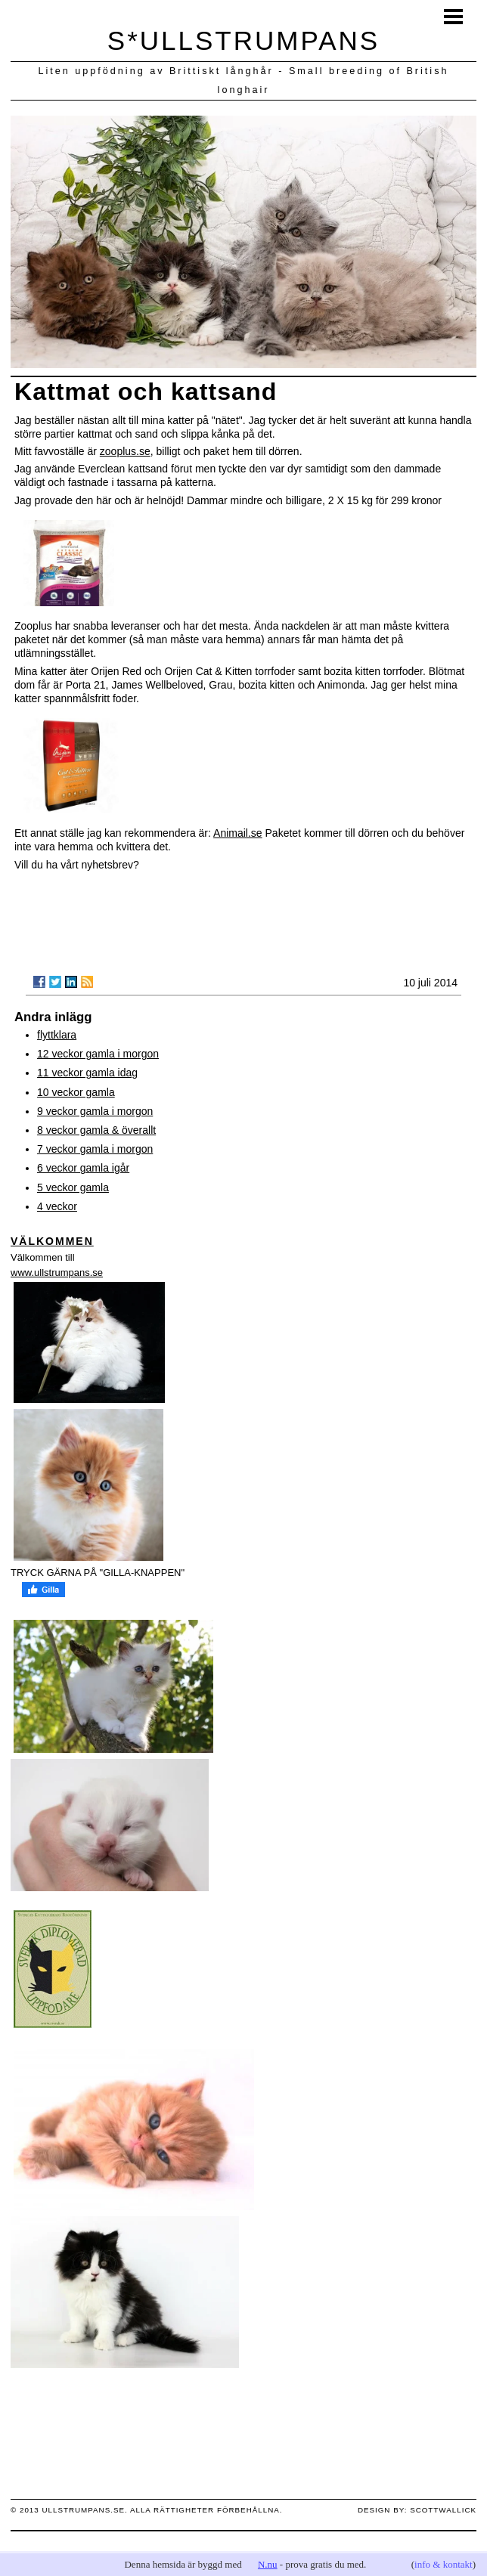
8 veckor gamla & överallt (96, 1130)
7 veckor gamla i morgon (95, 1149)
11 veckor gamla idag (87, 1073)
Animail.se (237, 833)
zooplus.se (125, 451)
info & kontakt (443, 2564)
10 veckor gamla (76, 1092)
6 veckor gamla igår (83, 1168)
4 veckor (57, 1206)
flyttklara (56, 1035)
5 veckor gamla (73, 1187)
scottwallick (443, 2510)
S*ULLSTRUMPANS (243, 40)
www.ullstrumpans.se (57, 1272)
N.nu (268, 2564)
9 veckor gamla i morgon (95, 1111)
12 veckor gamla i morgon (98, 1054)
